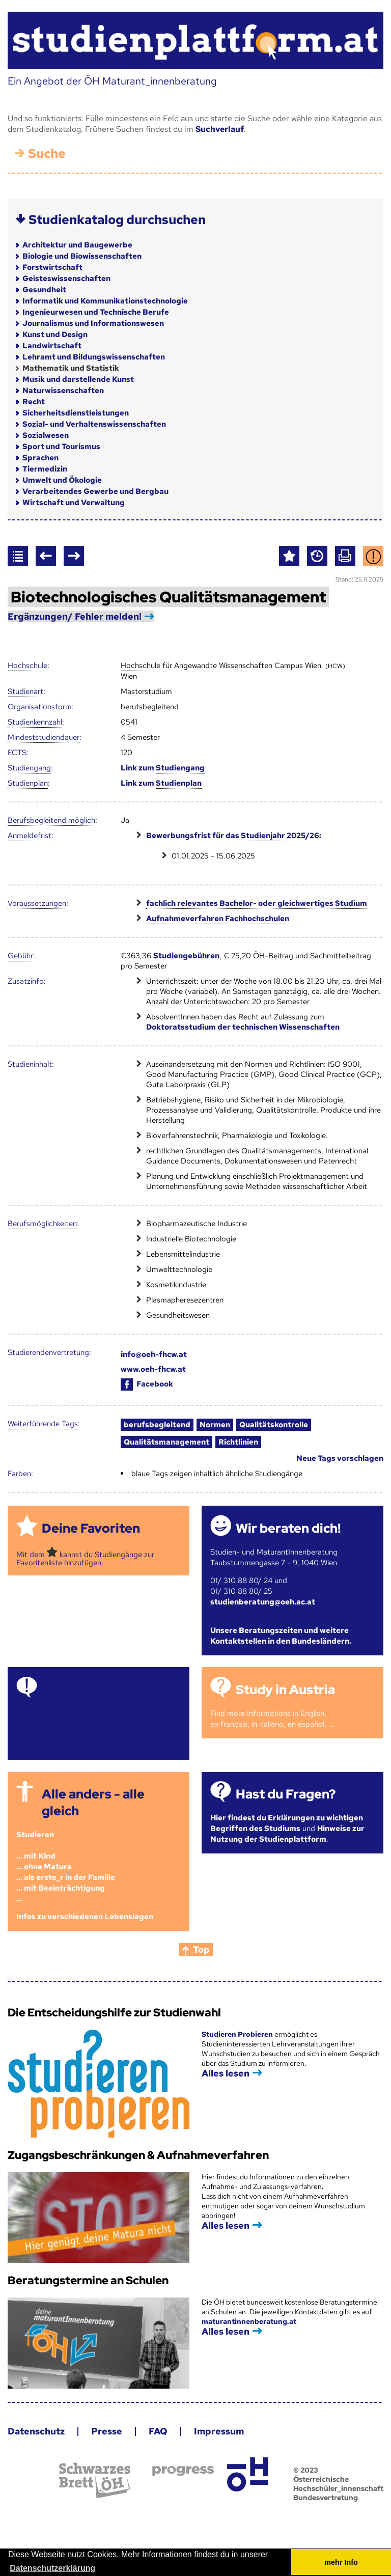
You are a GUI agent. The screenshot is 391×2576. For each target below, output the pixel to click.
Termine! (69, 1689)
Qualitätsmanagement (166, 1442)
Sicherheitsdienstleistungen (75, 413)
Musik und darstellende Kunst (78, 379)
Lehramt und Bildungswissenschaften (93, 357)
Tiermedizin (44, 469)
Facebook (147, 1384)
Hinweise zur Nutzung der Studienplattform (287, 1833)
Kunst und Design (55, 334)
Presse (106, 2431)
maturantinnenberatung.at (249, 2321)
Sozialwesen (45, 435)
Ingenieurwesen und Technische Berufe (95, 312)
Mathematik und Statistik (70, 368)
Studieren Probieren (238, 2034)
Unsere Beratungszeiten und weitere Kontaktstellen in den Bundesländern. (280, 1635)
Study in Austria (285, 1689)
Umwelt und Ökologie (62, 480)
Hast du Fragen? (286, 1794)
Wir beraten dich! (288, 1528)
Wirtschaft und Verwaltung (73, 502)
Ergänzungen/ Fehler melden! (75, 616)
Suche (47, 153)
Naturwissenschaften (63, 390)
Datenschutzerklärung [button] (52, 2568)
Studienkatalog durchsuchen (117, 219)
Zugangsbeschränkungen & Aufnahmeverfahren (138, 2155)
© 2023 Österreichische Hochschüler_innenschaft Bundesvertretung (338, 2484)
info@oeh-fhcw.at (154, 1354)
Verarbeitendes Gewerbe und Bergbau (95, 491)
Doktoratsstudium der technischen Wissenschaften (243, 1027)
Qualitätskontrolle (273, 1425)
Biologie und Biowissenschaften (82, 256)
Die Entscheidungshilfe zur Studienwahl (114, 2012)
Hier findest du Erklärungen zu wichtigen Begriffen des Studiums (286, 1823)
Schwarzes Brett (94, 2480)
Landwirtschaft (51, 346)
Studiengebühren (186, 956)
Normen (215, 1425)
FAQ (158, 2431)
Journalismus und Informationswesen (93, 323)
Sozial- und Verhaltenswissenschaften (94, 424)
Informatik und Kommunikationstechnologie (105, 301)
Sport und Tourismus (61, 446)
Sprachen (40, 458)
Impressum (219, 2431)
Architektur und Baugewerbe (77, 245)
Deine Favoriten (91, 1528)
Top (201, 1949)
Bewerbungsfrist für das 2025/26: (233, 835)
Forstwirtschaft (52, 267)
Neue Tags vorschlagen (339, 1458)
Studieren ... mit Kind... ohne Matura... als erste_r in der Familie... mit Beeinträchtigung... (65, 1867)
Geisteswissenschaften (66, 278)
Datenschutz (36, 2431)
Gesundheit (44, 290)
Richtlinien (238, 1442)
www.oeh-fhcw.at (153, 1369)
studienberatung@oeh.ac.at (262, 1602)
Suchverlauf (220, 129)
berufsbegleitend (157, 1425)
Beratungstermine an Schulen (88, 2280)
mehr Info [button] (341, 2562)
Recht (33, 402)
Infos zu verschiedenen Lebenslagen (84, 1917)
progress (183, 2471)
